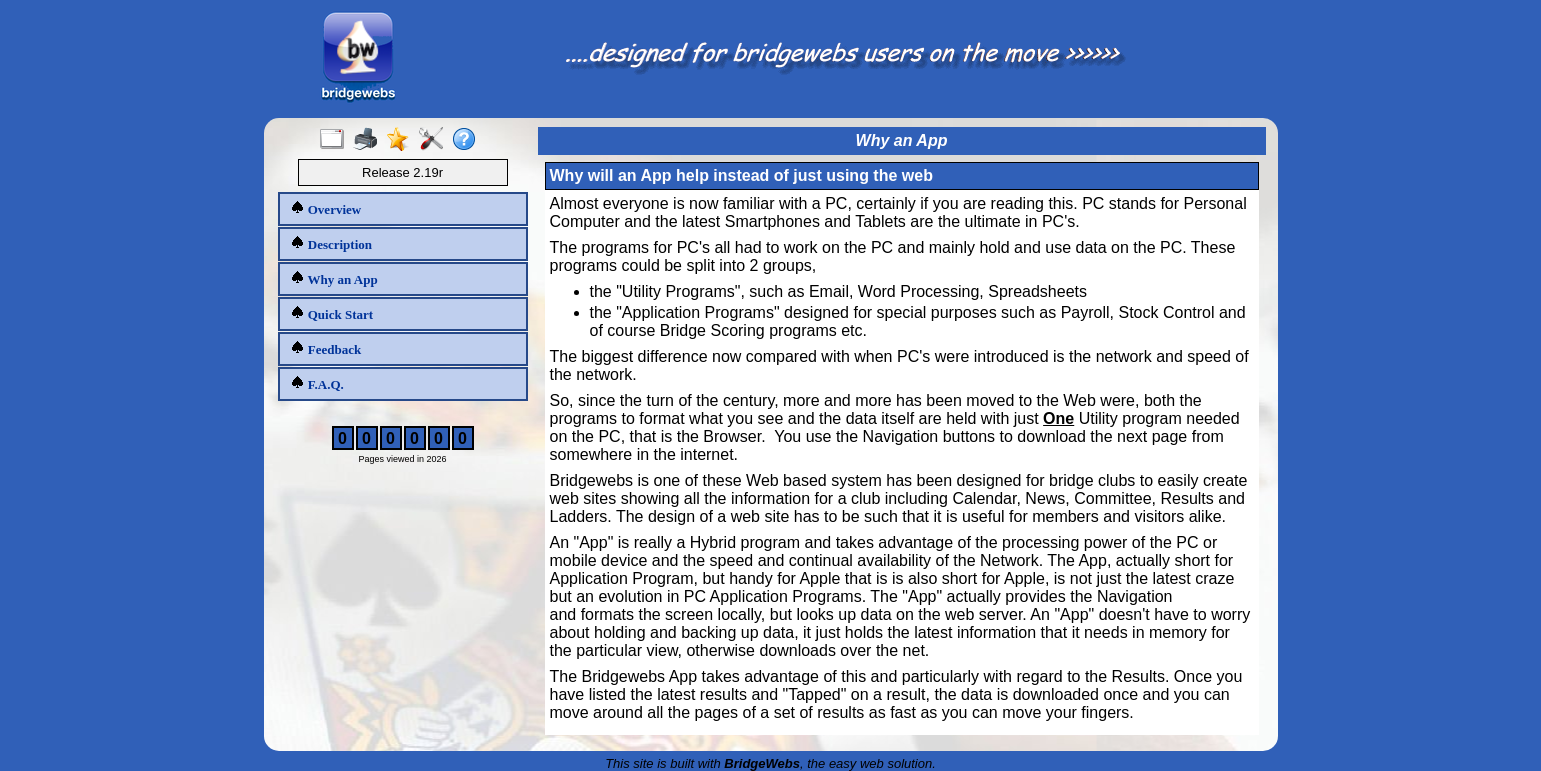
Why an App (334, 278)
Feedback (326, 348)
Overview (326, 208)
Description (331, 243)
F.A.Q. (317, 383)
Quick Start (332, 313)
